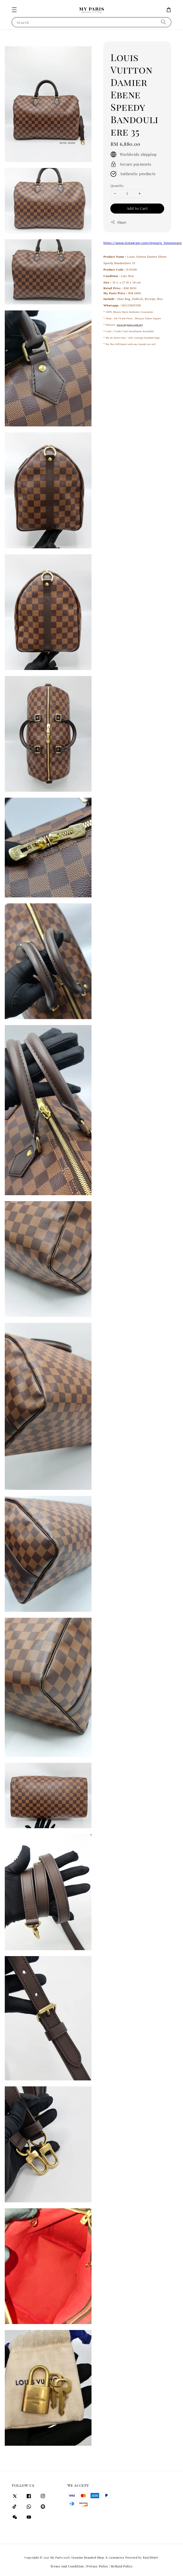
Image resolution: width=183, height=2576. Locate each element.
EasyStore (150, 2557)
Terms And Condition (67, 2566)
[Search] (163, 22)
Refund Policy (122, 2566)
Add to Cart (137, 208)
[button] (14, 10)
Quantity (117, 185)
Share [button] (119, 222)
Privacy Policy (97, 2566)
